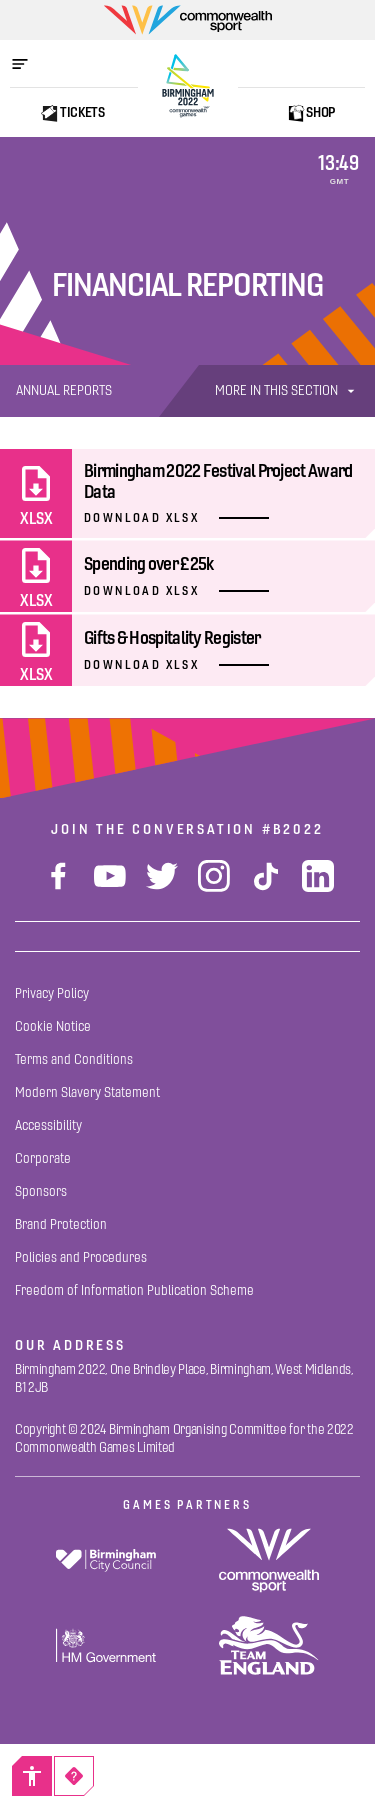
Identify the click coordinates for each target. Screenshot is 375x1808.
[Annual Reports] (64, 391)
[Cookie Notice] (53, 1026)
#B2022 (293, 829)
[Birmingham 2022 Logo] (188, 86)
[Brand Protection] (61, 1224)
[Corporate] (43, 1158)
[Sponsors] (41, 1191)
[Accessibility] (32, 1776)
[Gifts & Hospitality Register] (187, 650)
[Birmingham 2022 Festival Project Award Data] (187, 494)
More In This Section (287, 390)
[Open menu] (30, 64)
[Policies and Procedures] (81, 1257)
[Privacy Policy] (52, 993)
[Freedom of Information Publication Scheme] (134, 1290)
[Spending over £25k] (187, 576)
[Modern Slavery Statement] (87, 1092)
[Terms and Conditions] (74, 1059)
